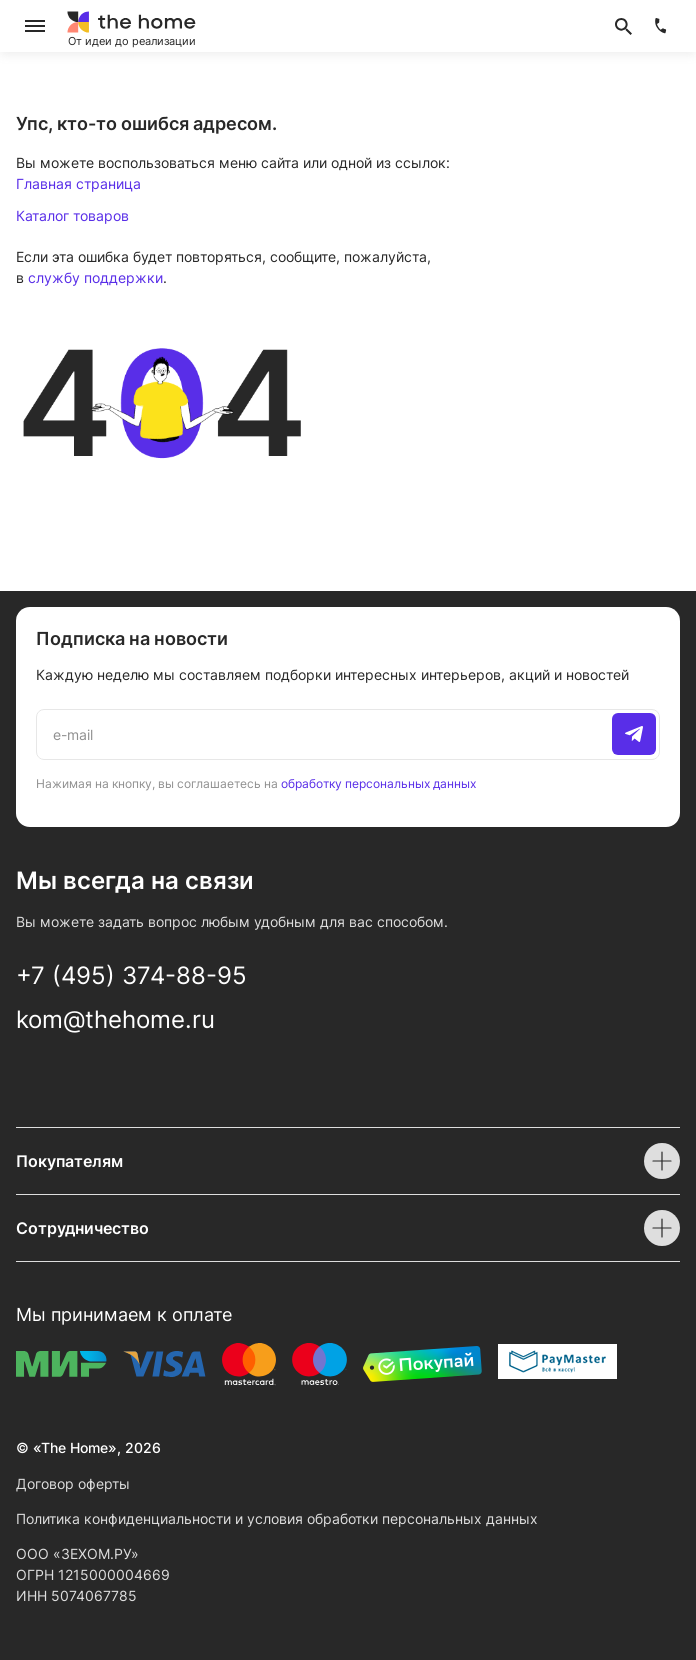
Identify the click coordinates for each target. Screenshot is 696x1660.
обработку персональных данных (378, 783)
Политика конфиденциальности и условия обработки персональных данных (277, 1518)
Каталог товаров (72, 215)
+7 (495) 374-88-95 (131, 975)
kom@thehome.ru (115, 1019)
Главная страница (78, 183)
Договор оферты (73, 1483)
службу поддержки (95, 277)
